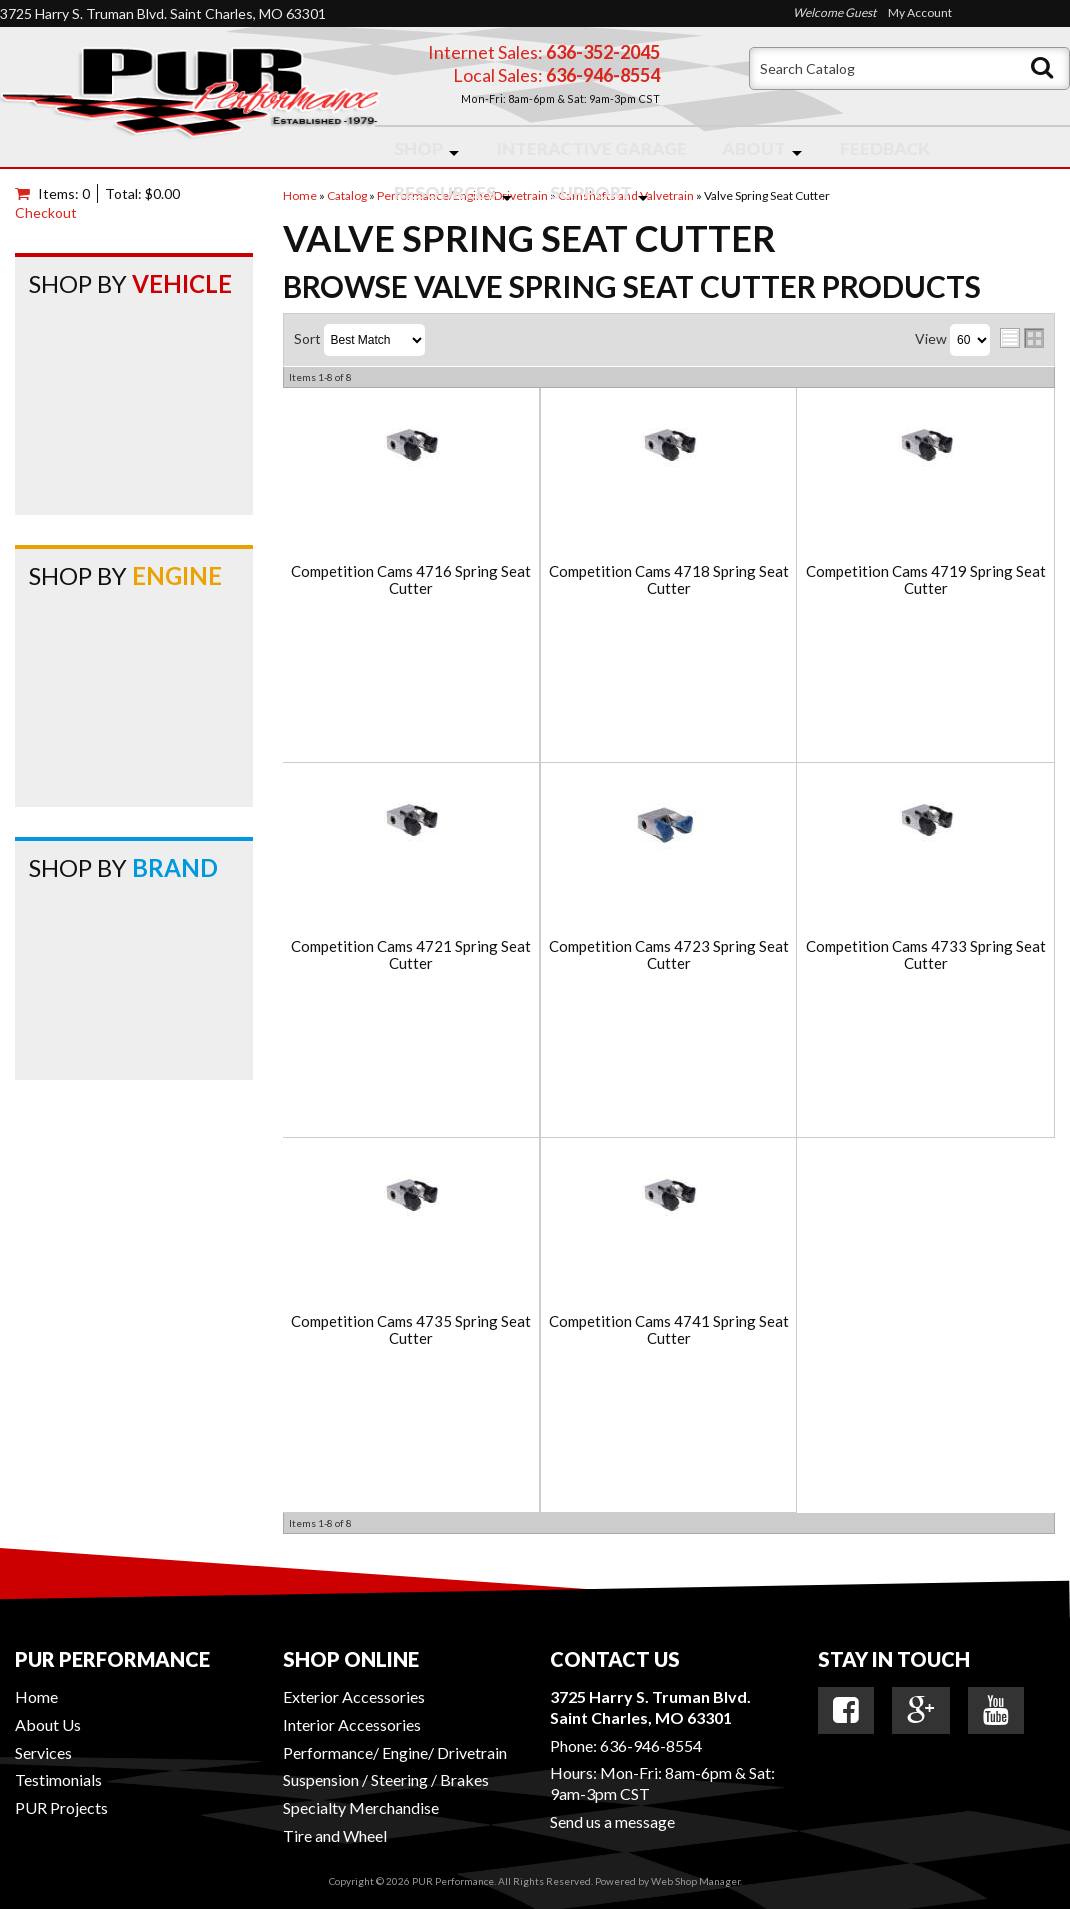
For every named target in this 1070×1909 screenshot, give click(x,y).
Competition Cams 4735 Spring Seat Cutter (411, 1329)
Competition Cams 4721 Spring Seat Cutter (411, 954)
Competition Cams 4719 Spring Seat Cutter (926, 579)
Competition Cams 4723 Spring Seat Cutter (669, 954)
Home (36, 1696)
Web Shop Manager (695, 1881)
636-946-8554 (651, 1745)
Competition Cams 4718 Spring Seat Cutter (669, 579)
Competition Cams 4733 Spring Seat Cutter (926, 954)
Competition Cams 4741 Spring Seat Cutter (669, 1329)
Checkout (46, 212)
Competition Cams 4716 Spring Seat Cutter (411, 579)
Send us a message (612, 1821)
